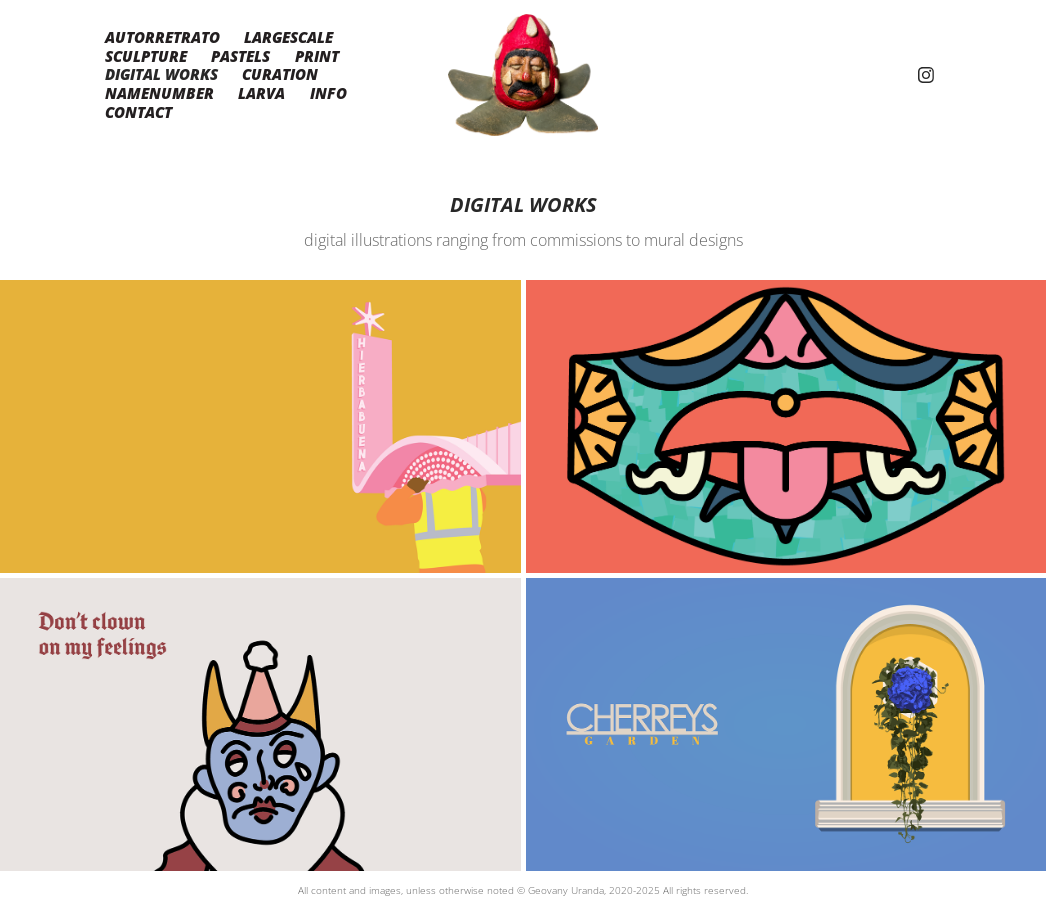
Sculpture (146, 56)
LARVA (261, 93)
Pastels (240, 56)
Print (317, 56)
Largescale (288, 37)
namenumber (159, 93)
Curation (280, 74)
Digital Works (161, 74)
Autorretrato (162, 37)
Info (328, 93)
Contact (138, 112)
